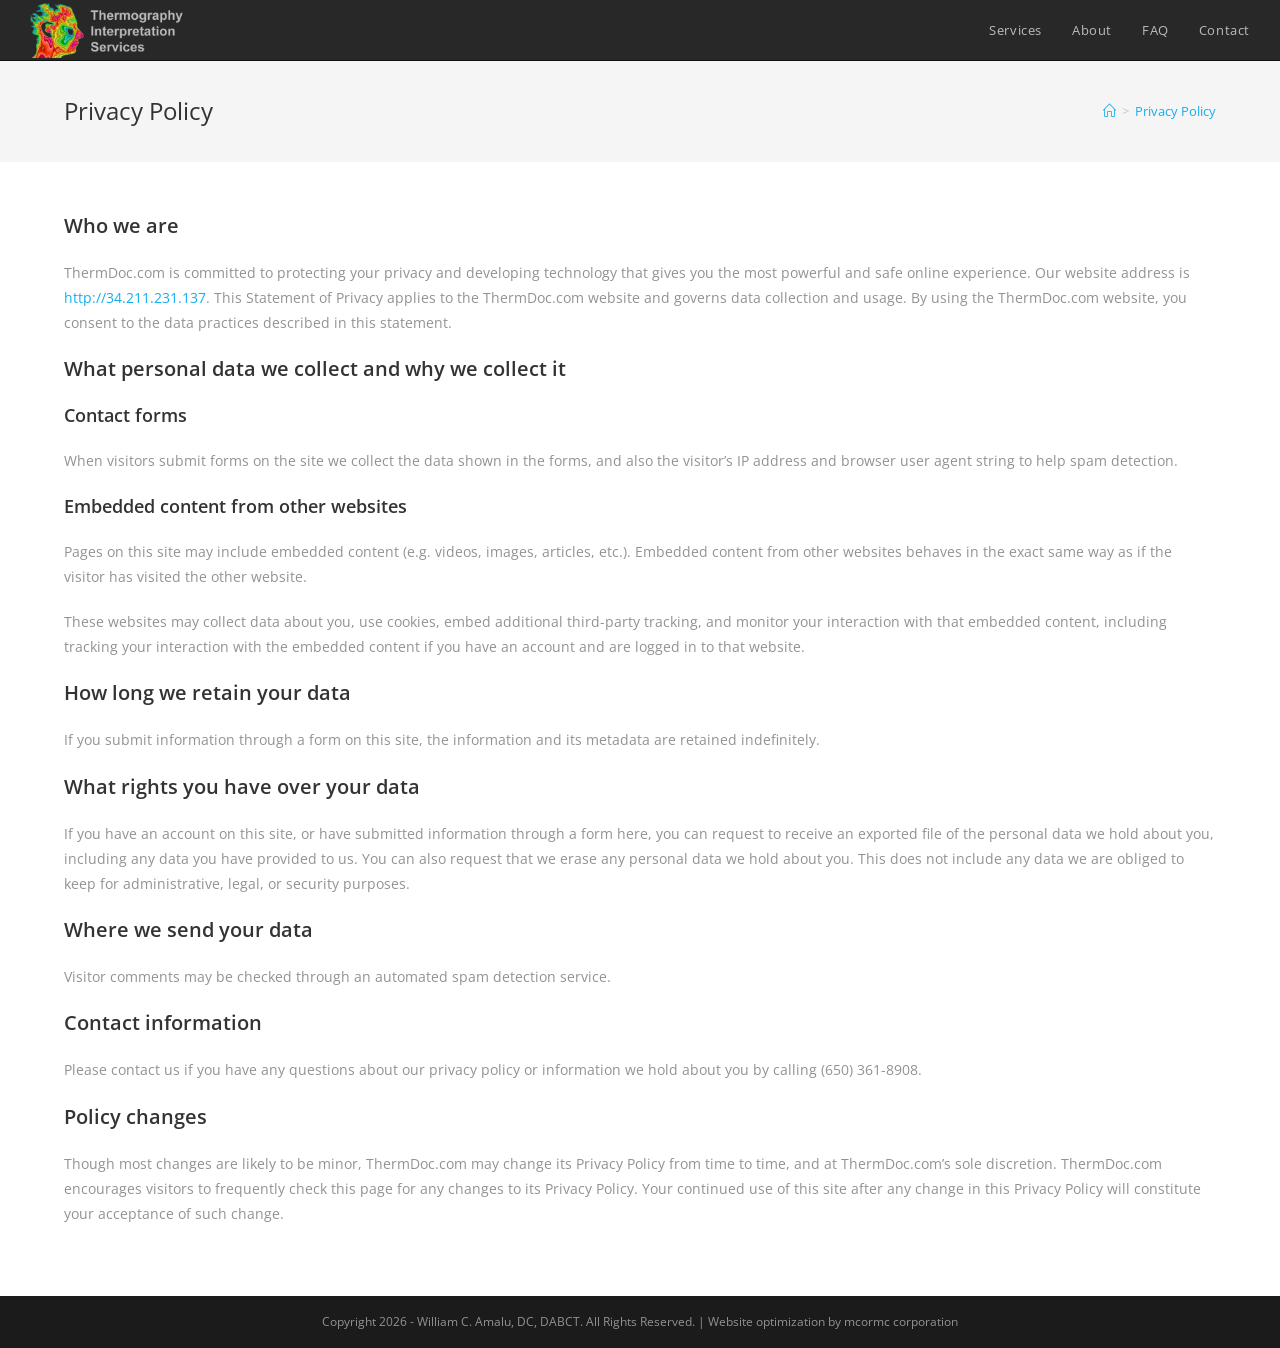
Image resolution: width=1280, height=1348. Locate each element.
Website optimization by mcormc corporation (833, 1321)
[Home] (1109, 111)
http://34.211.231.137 (135, 297)
